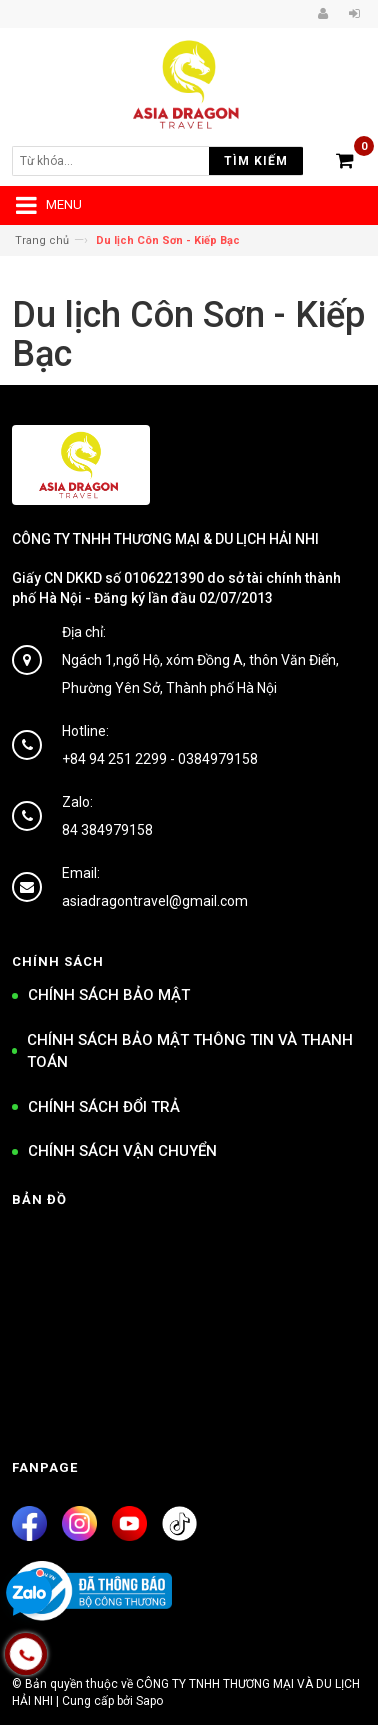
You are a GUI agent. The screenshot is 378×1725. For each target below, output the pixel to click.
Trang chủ (42, 240)
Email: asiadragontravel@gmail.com (155, 887)
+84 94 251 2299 (114, 759)
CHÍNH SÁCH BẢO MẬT (109, 995)
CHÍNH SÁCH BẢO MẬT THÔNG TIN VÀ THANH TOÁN (190, 1051)
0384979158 (218, 759)
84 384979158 (107, 830)
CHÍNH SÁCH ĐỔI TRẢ (104, 1107)
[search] (122, 161)
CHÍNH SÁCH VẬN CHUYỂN (122, 1151)
